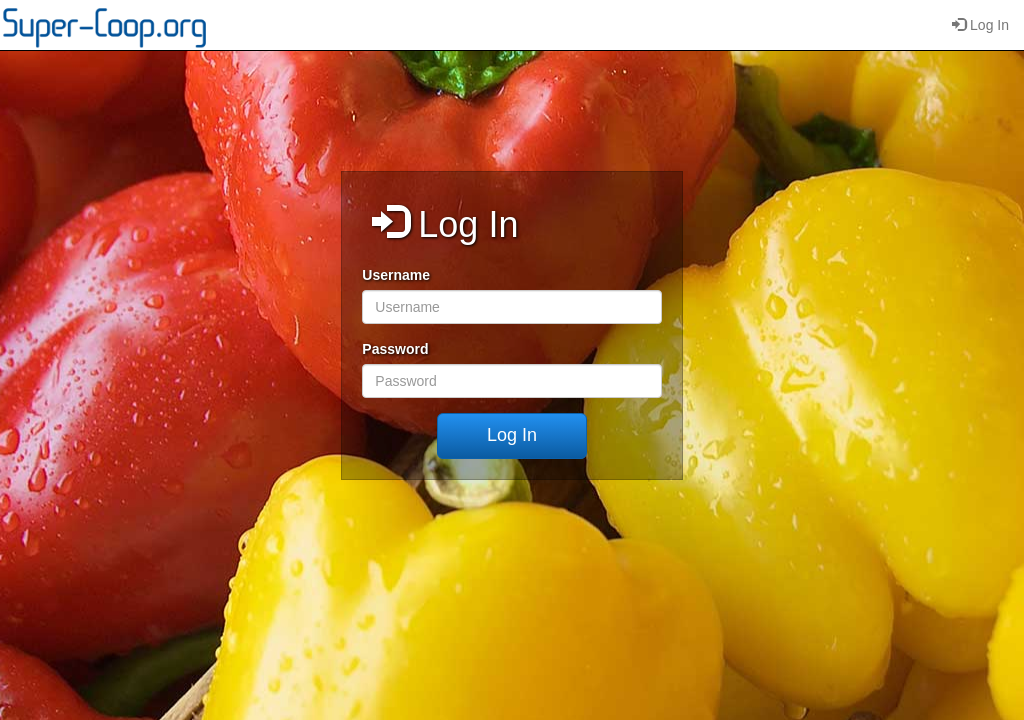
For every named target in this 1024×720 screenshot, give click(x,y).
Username (396, 275)
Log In (980, 25)
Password (395, 349)
